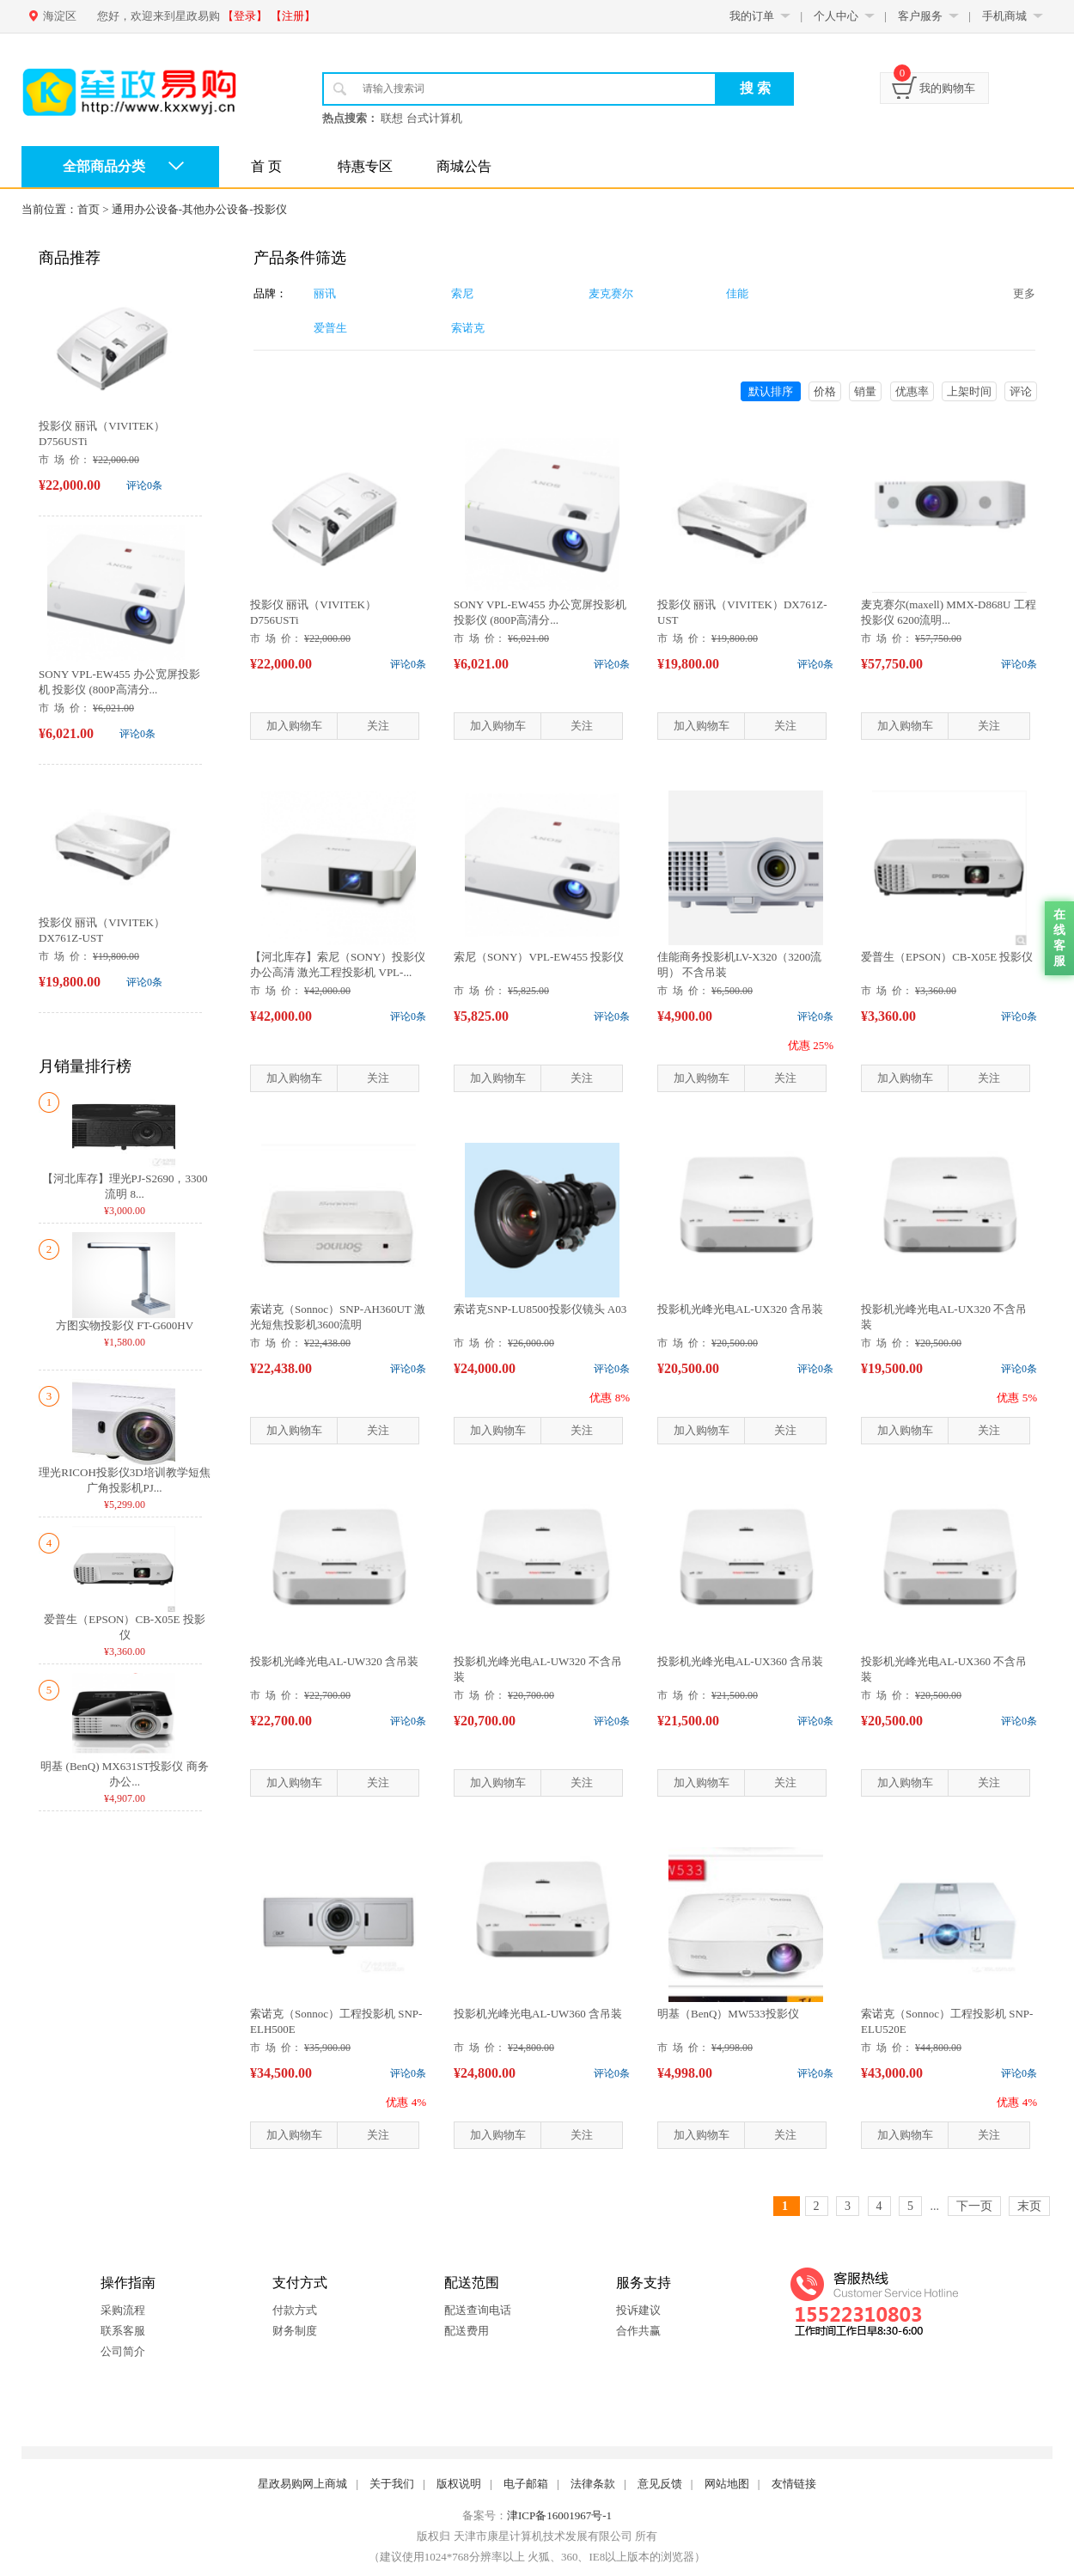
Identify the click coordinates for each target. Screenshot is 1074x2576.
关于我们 (391, 2483)
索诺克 (468, 327)
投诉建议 (638, 2310)
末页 (1029, 2206)
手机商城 (1004, 15)
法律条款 (593, 2483)
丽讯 (325, 293)
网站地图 (727, 2483)
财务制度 (294, 2330)
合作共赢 (638, 2330)
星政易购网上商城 (302, 2483)
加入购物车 (294, 725)
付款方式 (294, 2310)
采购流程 (123, 2310)
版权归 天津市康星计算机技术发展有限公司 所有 (537, 2536)
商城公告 (463, 166)
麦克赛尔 (611, 293)
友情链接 (794, 2483)
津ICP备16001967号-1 (559, 2515)
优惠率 (912, 391)
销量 (865, 391)
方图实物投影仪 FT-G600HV (124, 1325)
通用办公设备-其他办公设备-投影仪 (199, 209)
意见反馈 (660, 2483)
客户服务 (920, 15)
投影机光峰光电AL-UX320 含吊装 (740, 1309)
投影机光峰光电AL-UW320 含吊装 (334, 1661)
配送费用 (466, 2330)
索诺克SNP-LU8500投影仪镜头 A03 (540, 1309)
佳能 (737, 293)
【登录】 (245, 15)
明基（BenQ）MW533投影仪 (728, 2013)
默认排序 (770, 391)
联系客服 (123, 2330)
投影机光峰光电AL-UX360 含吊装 (740, 1661)
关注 (378, 725)
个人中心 (836, 15)
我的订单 (751, 15)
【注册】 (293, 15)
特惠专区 (365, 166)
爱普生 (330, 327)
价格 (825, 391)
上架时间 (969, 391)
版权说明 (458, 2483)
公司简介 (123, 2351)
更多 (1024, 293)
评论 (1021, 391)
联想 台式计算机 (421, 118)
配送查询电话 (477, 2310)
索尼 (462, 293)
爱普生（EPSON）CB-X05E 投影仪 (947, 956)
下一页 (974, 2206)
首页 (88, 209)
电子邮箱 (525, 2483)
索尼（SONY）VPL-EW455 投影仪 (539, 956)
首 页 (266, 166)
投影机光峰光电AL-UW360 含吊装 (538, 2013)
